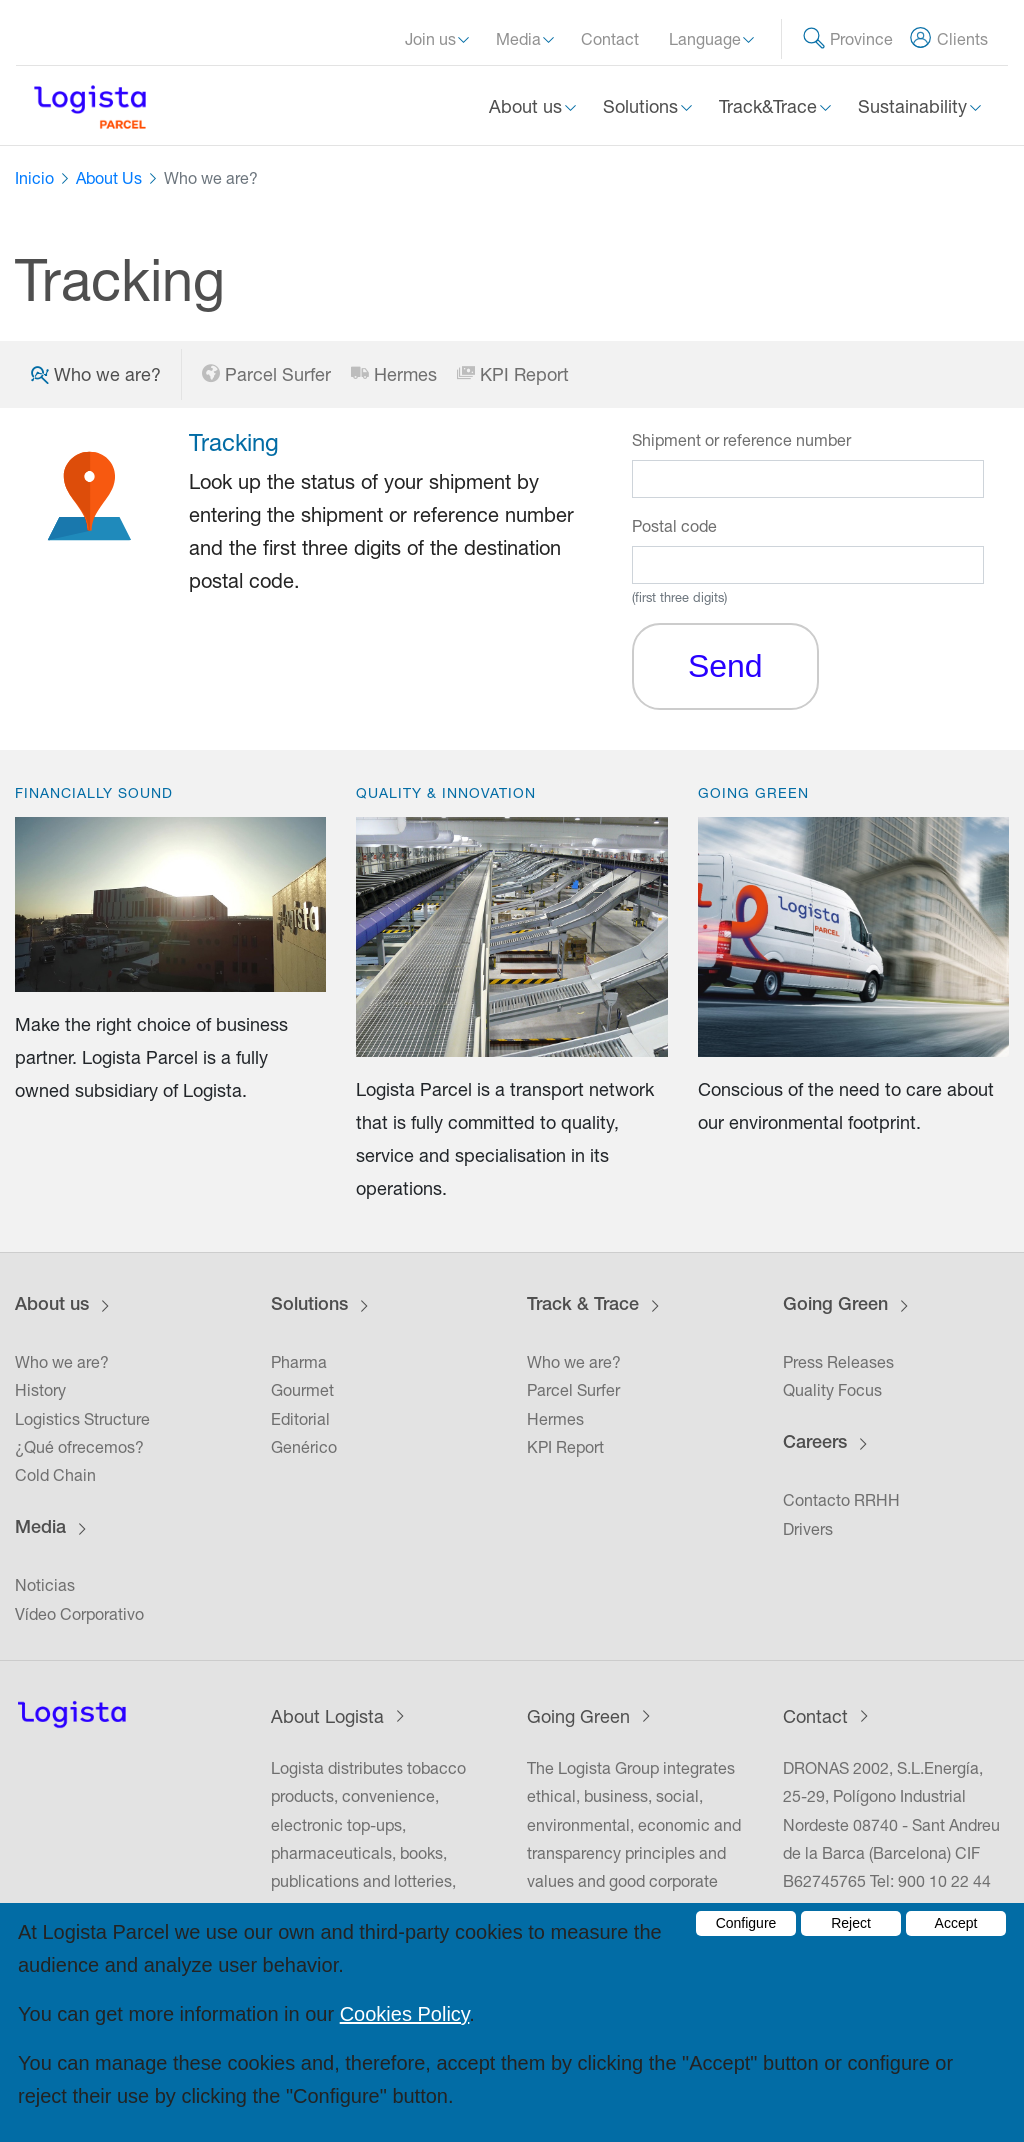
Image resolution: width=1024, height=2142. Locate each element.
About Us (109, 178)
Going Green (835, 1306)
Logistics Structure (82, 1419)
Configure (746, 1923)
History (40, 1390)
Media (40, 1529)
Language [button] (707, 39)
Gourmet (302, 1390)
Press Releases (838, 1362)
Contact (610, 39)
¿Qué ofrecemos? (79, 1447)
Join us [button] (432, 39)
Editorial (300, 1419)
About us (52, 1306)
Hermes (394, 374)
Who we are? (62, 1362)
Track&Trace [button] (770, 106)
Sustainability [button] (915, 106)
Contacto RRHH (841, 1500)
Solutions (309, 1306)
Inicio (34, 178)
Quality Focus (832, 1390)
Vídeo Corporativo (79, 1614)
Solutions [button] (643, 106)
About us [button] (528, 106)
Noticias (45, 1585)
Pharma (299, 1362)
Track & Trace (583, 1306)
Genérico (304, 1447)
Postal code (674, 526)
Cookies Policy (405, 2014)
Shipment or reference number (741, 440)
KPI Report (513, 374)
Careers (815, 1444)
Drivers (808, 1529)
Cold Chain (55, 1475)
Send (725, 666)
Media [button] (520, 39)
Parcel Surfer (266, 374)
